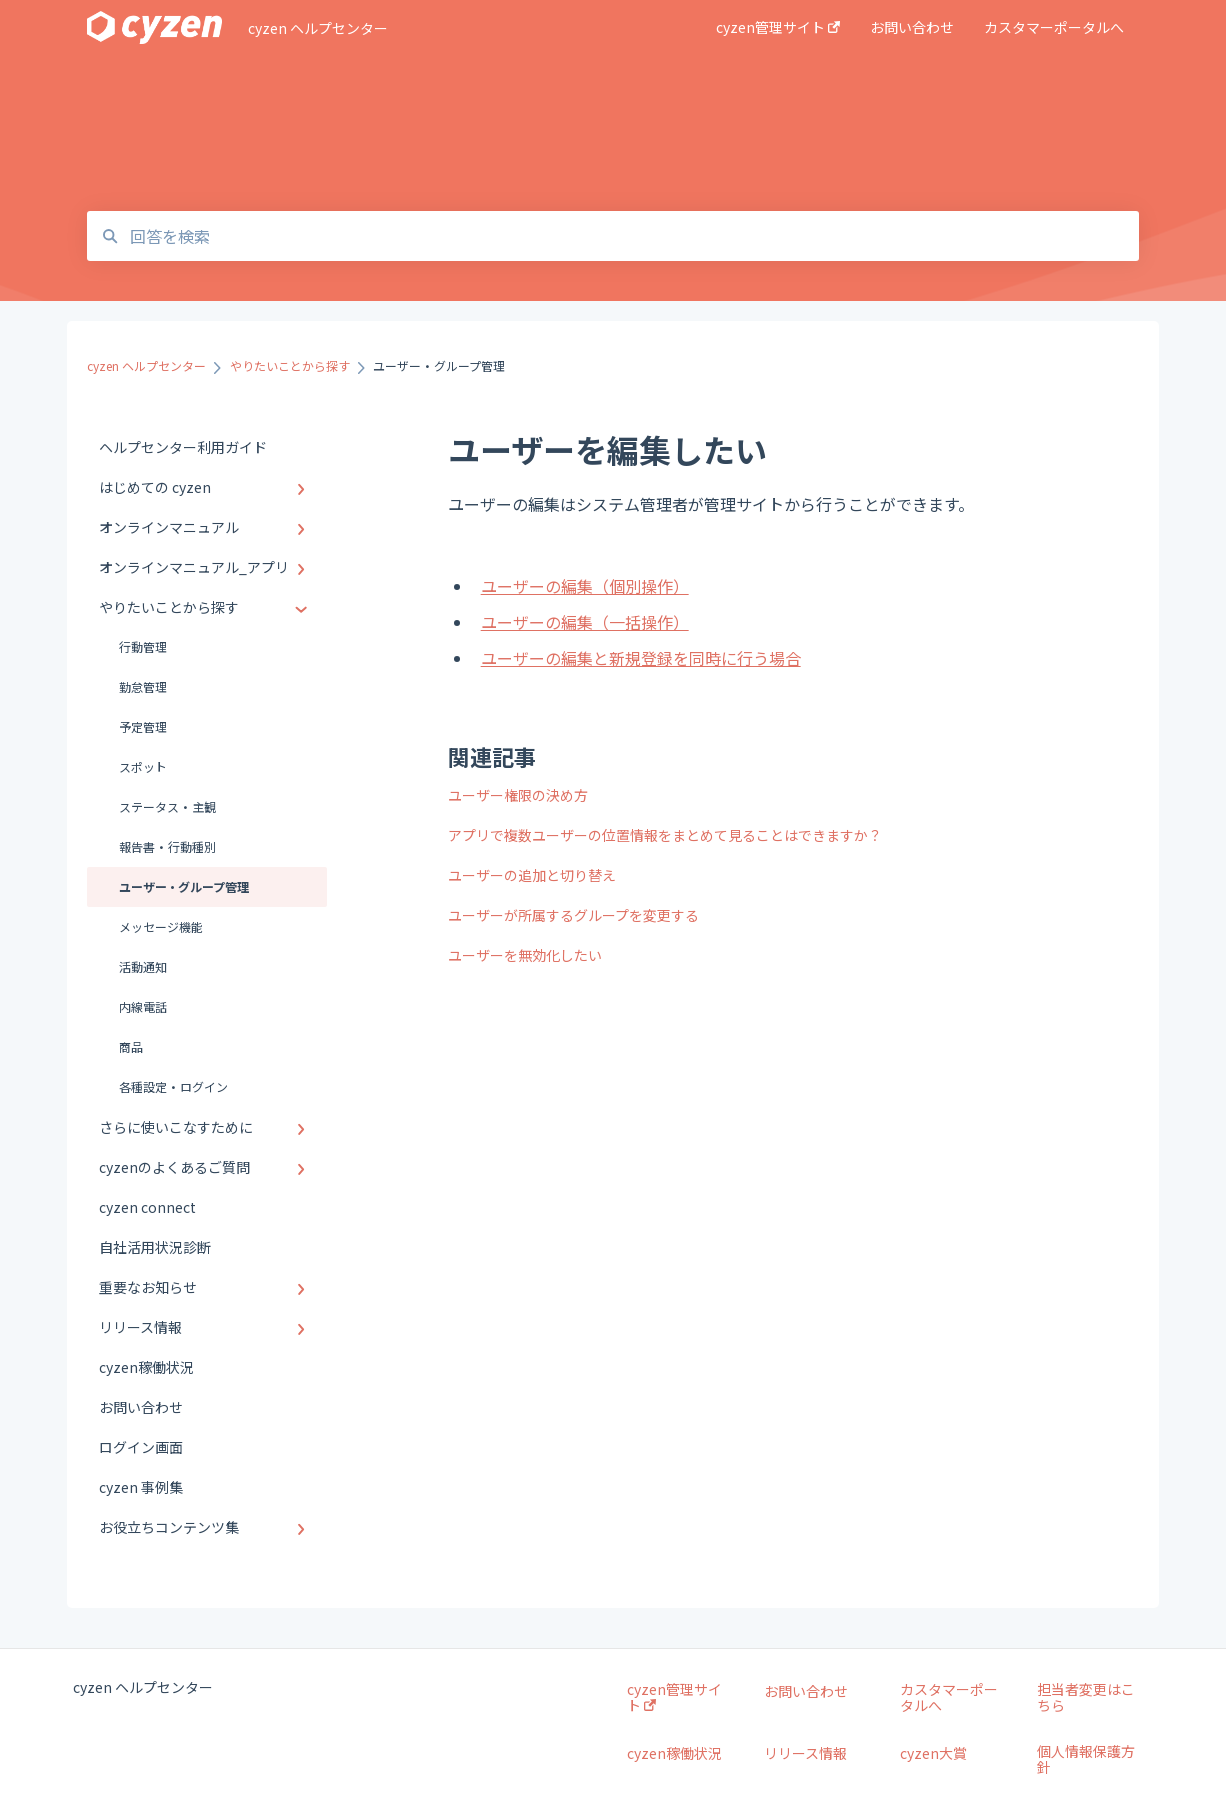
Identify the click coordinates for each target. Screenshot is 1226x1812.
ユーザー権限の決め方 (518, 795)
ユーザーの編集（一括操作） (585, 622)
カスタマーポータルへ (949, 1697)
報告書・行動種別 (167, 846)
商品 (131, 1046)
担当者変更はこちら (1086, 1697)
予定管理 (143, 726)
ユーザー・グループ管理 (184, 886)
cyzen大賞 (933, 1753)
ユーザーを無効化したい (525, 955)
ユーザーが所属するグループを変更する (573, 915)
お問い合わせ (806, 1691)
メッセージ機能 (161, 926)
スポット (143, 766)
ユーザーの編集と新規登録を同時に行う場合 (641, 658)
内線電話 (143, 1006)
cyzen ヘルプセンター (318, 28)
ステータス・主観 (167, 806)
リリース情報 (805, 1753)
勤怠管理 (143, 686)
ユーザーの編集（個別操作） (585, 586)
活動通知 (143, 966)
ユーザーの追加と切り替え (532, 875)
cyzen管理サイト (674, 1697)
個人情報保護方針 (1086, 1759)
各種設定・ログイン (173, 1086)
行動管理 (143, 646)
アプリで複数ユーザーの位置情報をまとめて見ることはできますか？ (665, 835)
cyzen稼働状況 (674, 1753)
